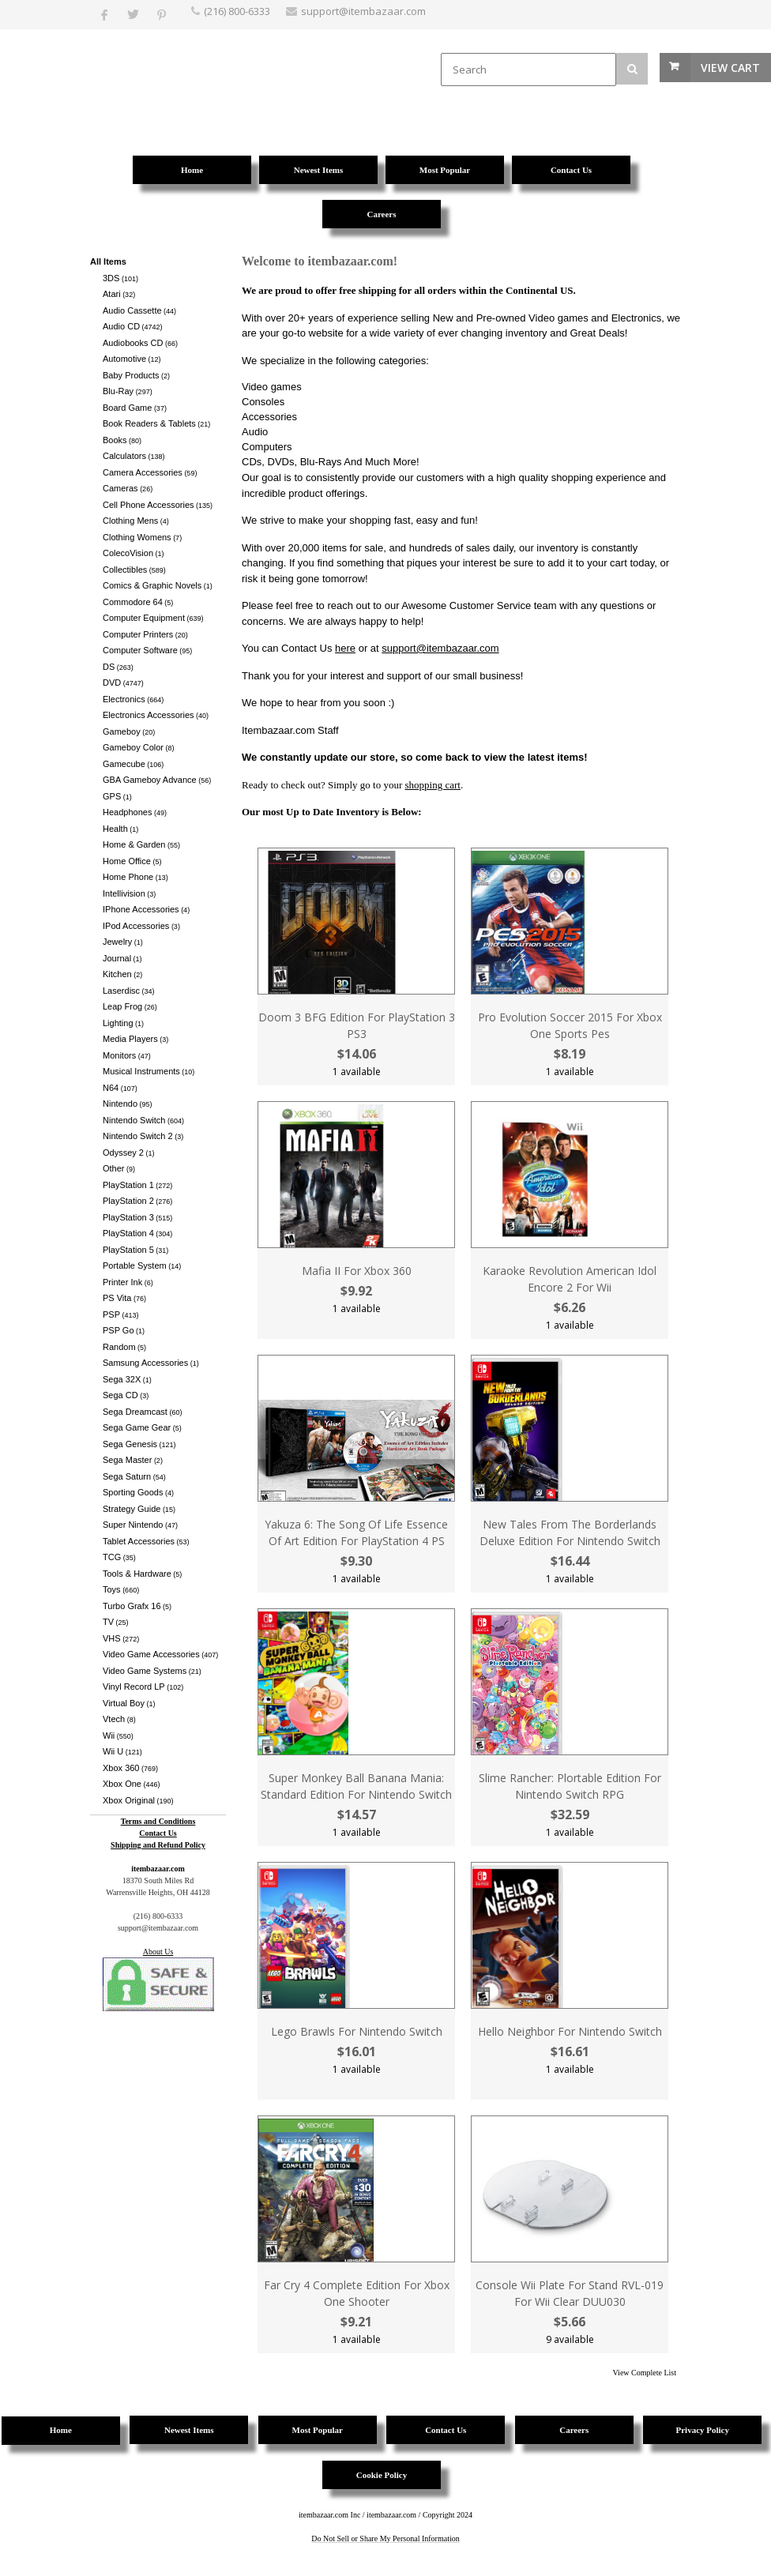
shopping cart (433, 785)
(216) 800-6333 (237, 11)
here (345, 648)
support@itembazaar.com (440, 648)
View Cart (730, 67)
